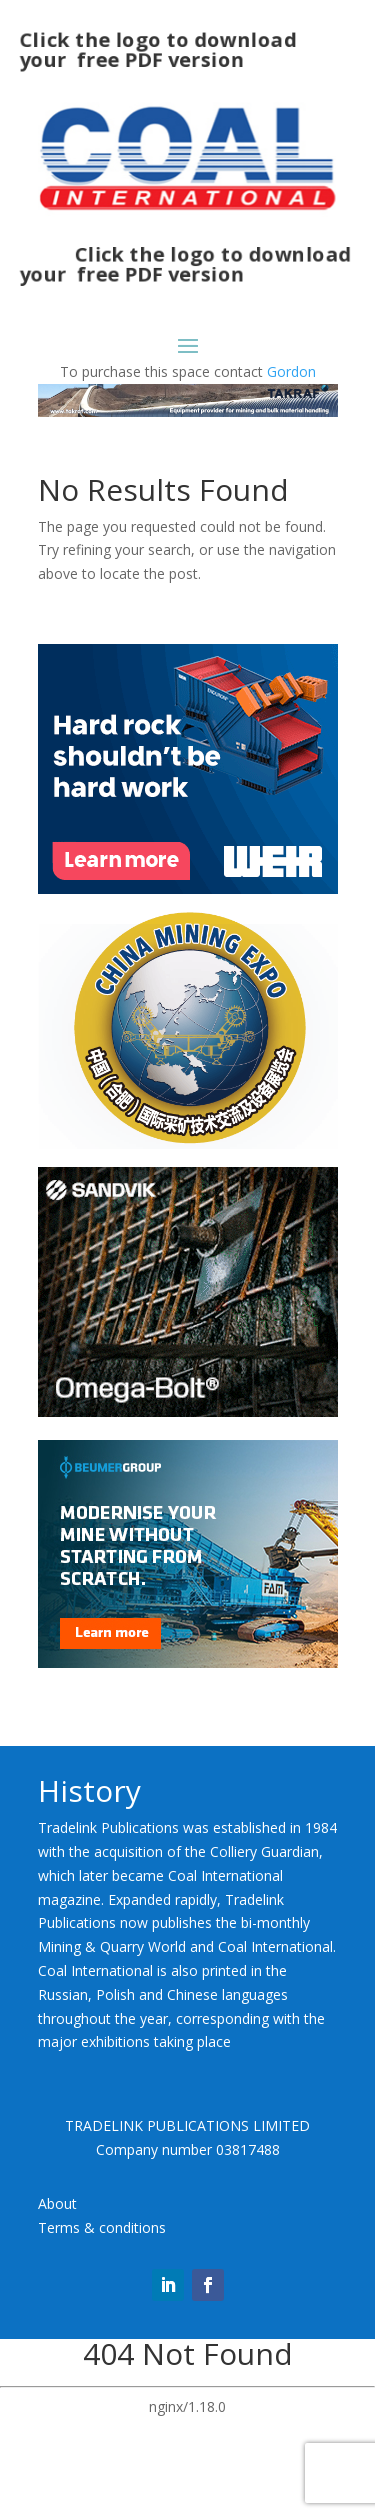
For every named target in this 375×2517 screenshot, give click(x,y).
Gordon (291, 371)
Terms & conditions (102, 2227)
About (57, 2203)
